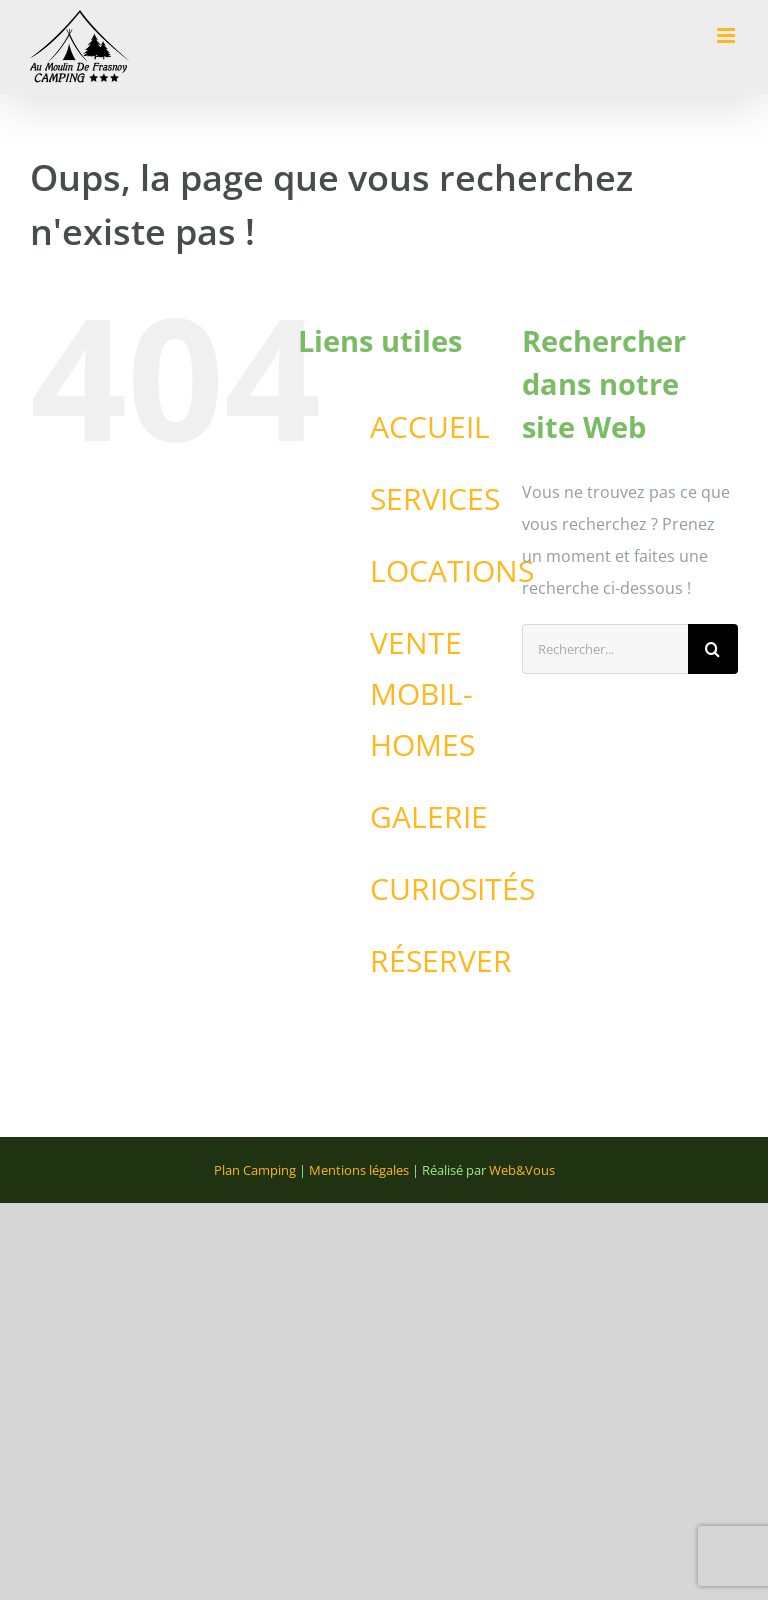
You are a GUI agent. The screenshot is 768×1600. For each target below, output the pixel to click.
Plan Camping (255, 1170)
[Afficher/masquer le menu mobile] (727, 35)
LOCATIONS (452, 570)
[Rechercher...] (605, 649)
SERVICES (435, 498)
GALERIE (429, 816)
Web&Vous (522, 1170)
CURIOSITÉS (452, 888)
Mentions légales (359, 1170)
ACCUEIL (430, 426)
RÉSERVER (441, 960)
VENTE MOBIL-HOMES (422, 693)
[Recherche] (713, 649)
